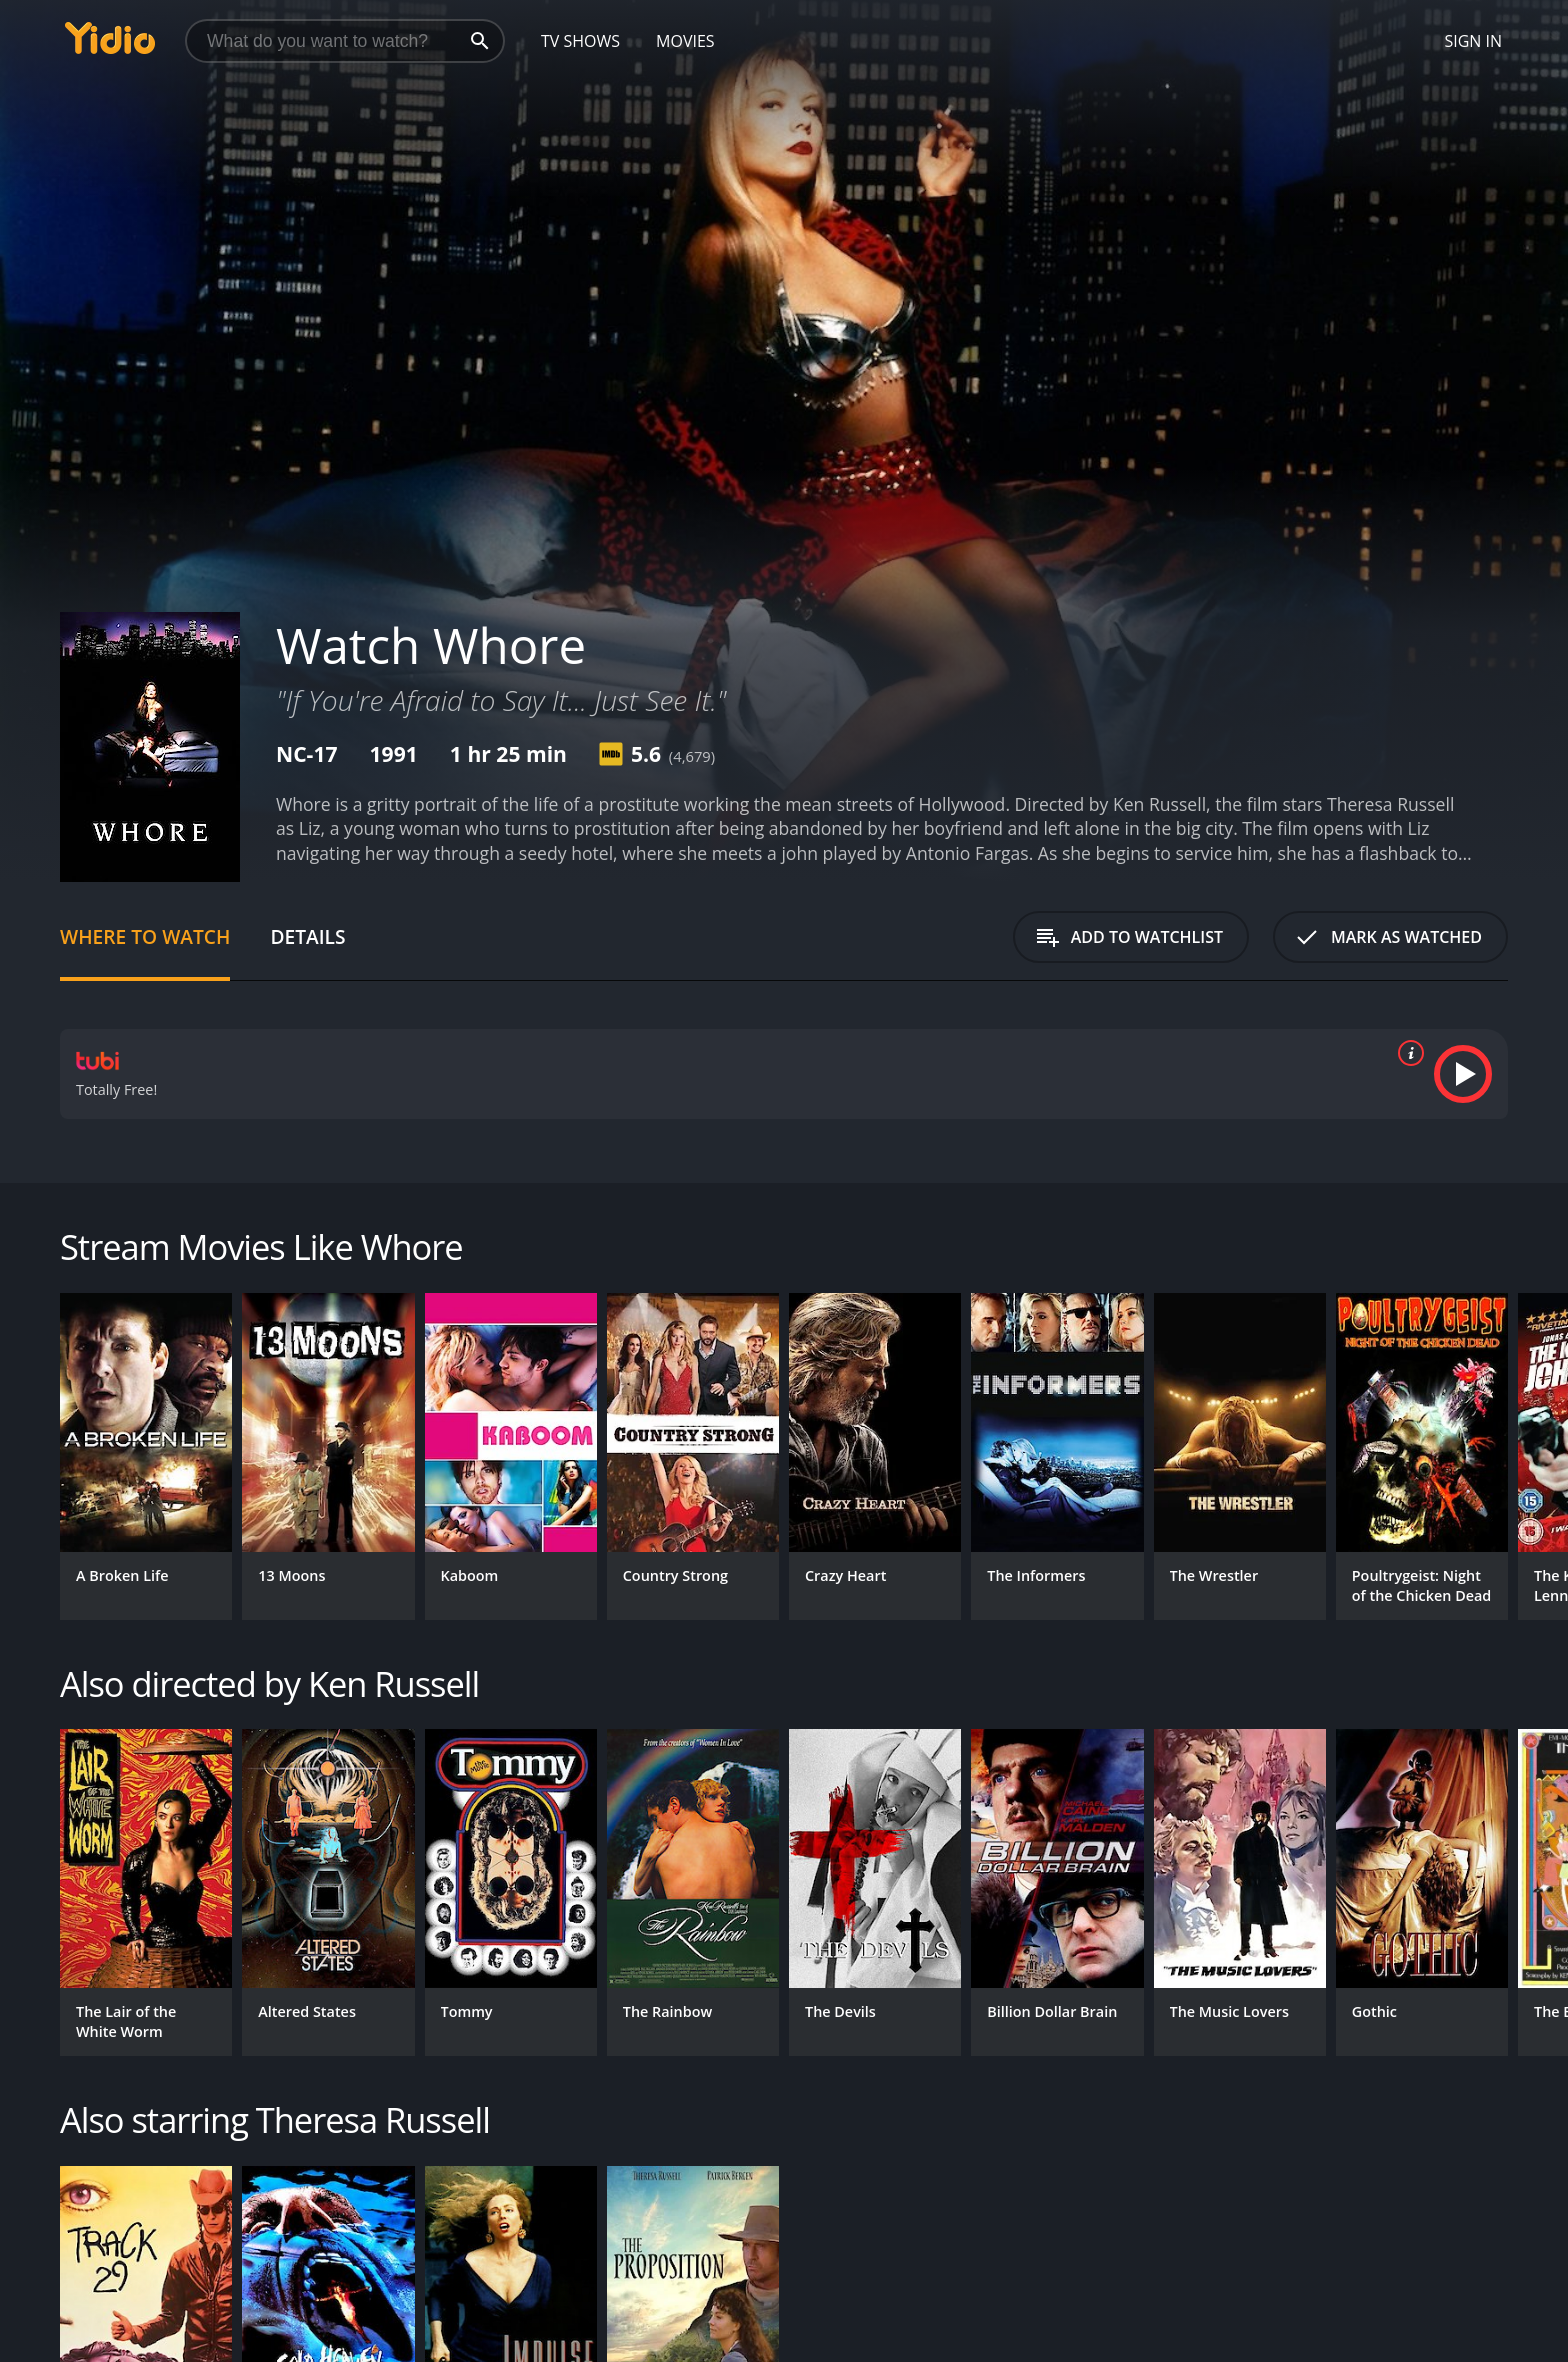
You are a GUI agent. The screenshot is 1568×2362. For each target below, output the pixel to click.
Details (307, 936)
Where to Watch (145, 936)
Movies (685, 41)
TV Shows (580, 41)
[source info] (1407, 1053)
